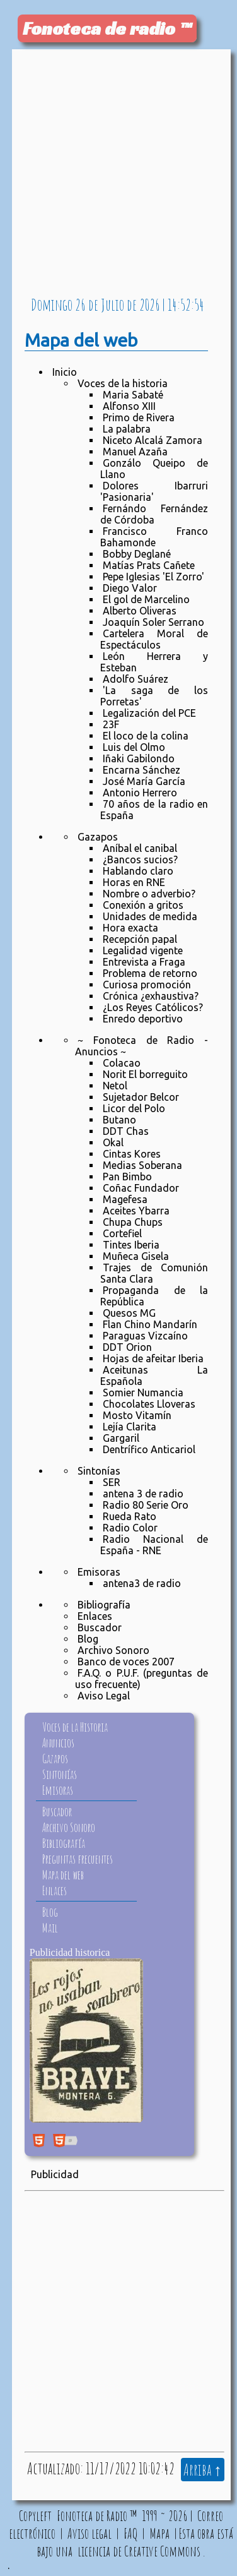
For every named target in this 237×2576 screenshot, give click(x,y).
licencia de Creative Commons (139, 2551)
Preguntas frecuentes (77, 1859)
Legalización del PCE (149, 713)
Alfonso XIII (129, 406)
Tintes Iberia (131, 1244)
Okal (113, 1142)
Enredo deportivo (143, 1018)
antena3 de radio (142, 1583)
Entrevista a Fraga (144, 961)
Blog (88, 1638)
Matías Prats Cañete (149, 565)
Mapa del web (63, 1875)
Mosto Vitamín (137, 1415)
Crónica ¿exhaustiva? (151, 996)
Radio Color (130, 1527)
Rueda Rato (129, 1516)
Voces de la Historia (75, 1727)
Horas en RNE (134, 882)
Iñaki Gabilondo (139, 758)
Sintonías (99, 1471)
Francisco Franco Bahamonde (154, 536)
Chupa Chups (133, 1222)
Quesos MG (129, 1313)
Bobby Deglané (137, 554)
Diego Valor (130, 588)
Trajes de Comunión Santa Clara (154, 1273)
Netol (115, 1085)
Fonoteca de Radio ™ (97, 2515)
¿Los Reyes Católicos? (153, 1007)
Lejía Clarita (129, 1426)
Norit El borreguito (145, 1074)
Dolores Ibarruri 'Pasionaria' (154, 491)
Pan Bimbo (127, 1176)
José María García (144, 781)
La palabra (127, 428)
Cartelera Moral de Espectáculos (154, 639)
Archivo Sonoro (113, 1650)
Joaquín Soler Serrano (153, 622)
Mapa (159, 2533)
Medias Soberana (142, 1165)
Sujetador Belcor (141, 1097)
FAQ (130, 2533)
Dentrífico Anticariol (149, 1449)
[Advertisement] (118, 174)
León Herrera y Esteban (154, 661)
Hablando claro (138, 871)
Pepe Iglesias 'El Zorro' (153, 576)
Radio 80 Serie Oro (145, 1505)
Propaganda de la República (154, 1296)
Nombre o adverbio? (149, 893)
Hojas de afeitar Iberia (153, 1358)
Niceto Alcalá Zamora (152, 440)
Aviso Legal (104, 1695)
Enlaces (95, 1616)
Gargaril (121, 1438)
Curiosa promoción (147, 984)
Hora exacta (130, 927)
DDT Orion (127, 1347)
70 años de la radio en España (154, 809)
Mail (50, 1928)
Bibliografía (104, 1604)
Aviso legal (89, 2533)
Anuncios (58, 1743)
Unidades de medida (150, 916)
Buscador (100, 1627)
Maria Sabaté (133, 394)
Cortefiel (122, 1233)
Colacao (122, 1063)
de (93, 304)
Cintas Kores (132, 1153)
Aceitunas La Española (154, 1375)
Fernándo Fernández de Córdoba (154, 514)
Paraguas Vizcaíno (145, 1335)
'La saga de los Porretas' (154, 696)
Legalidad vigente (143, 950)
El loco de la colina (145, 735)
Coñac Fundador (141, 1188)
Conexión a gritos (143, 905)
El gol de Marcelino (146, 599)
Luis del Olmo (134, 747)
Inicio (64, 372)
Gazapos (98, 836)
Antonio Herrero (140, 792)
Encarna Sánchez (141, 770)
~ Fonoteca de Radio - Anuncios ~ (142, 1045)
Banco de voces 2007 (126, 1661)
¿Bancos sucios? (140, 859)
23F (111, 724)
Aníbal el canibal (140, 848)
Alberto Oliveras (139, 610)
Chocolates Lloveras (149, 1404)
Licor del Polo (134, 1108)
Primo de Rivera (139, 417)
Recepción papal (140, 939)
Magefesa (125, 1199)
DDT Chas (126, 1131)
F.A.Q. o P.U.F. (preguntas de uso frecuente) (142, 1678)
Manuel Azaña (135, 451)
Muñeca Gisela (136, 1256)
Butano (119, 1119)
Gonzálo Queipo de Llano (154, 468)
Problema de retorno (150, 973)
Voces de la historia (123, 383)
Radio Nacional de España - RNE (154, 1544)
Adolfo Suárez (135, 679)
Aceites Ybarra (136, 1210)
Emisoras (99, 1572)
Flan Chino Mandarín (150, 1324)
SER (111, 1482)
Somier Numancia (143, 1392)
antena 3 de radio (143, 1493)
